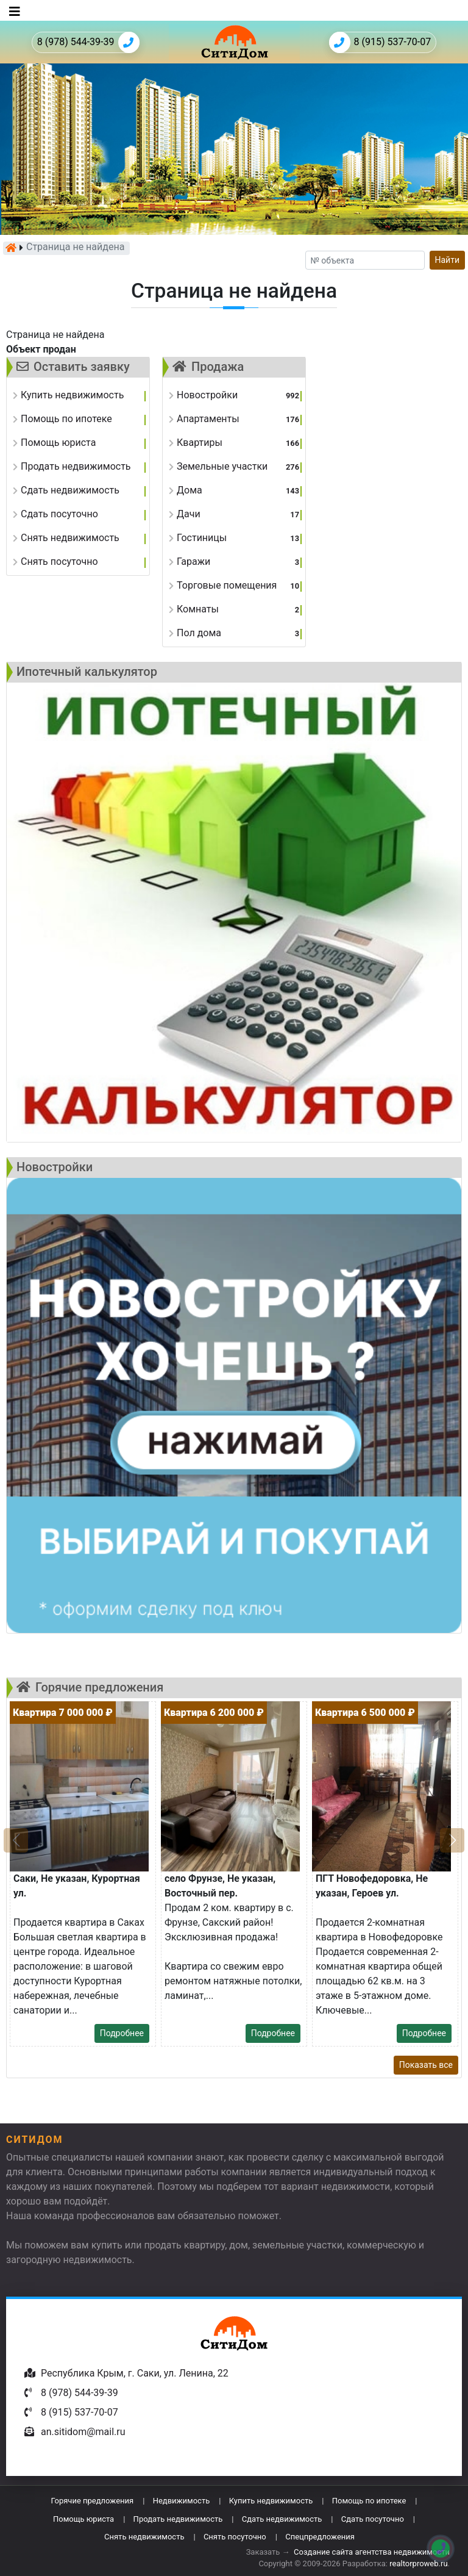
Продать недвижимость (178, 2519)
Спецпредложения (320, 2536)
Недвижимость (181, 2500)
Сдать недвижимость (282, 2519)
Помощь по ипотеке (369, 2500)
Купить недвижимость (271, 2500)
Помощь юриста (83, 2519)
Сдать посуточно (372, 2519)
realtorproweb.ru (418, 2563)
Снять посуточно (235, 2536)
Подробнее (122, 2033)
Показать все (426, 2065)
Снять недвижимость (144, 2536)
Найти (447, 260)
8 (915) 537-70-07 (380, 42)
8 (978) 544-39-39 (88, 42)
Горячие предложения (92, 2500)
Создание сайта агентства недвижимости (372, 2551)
